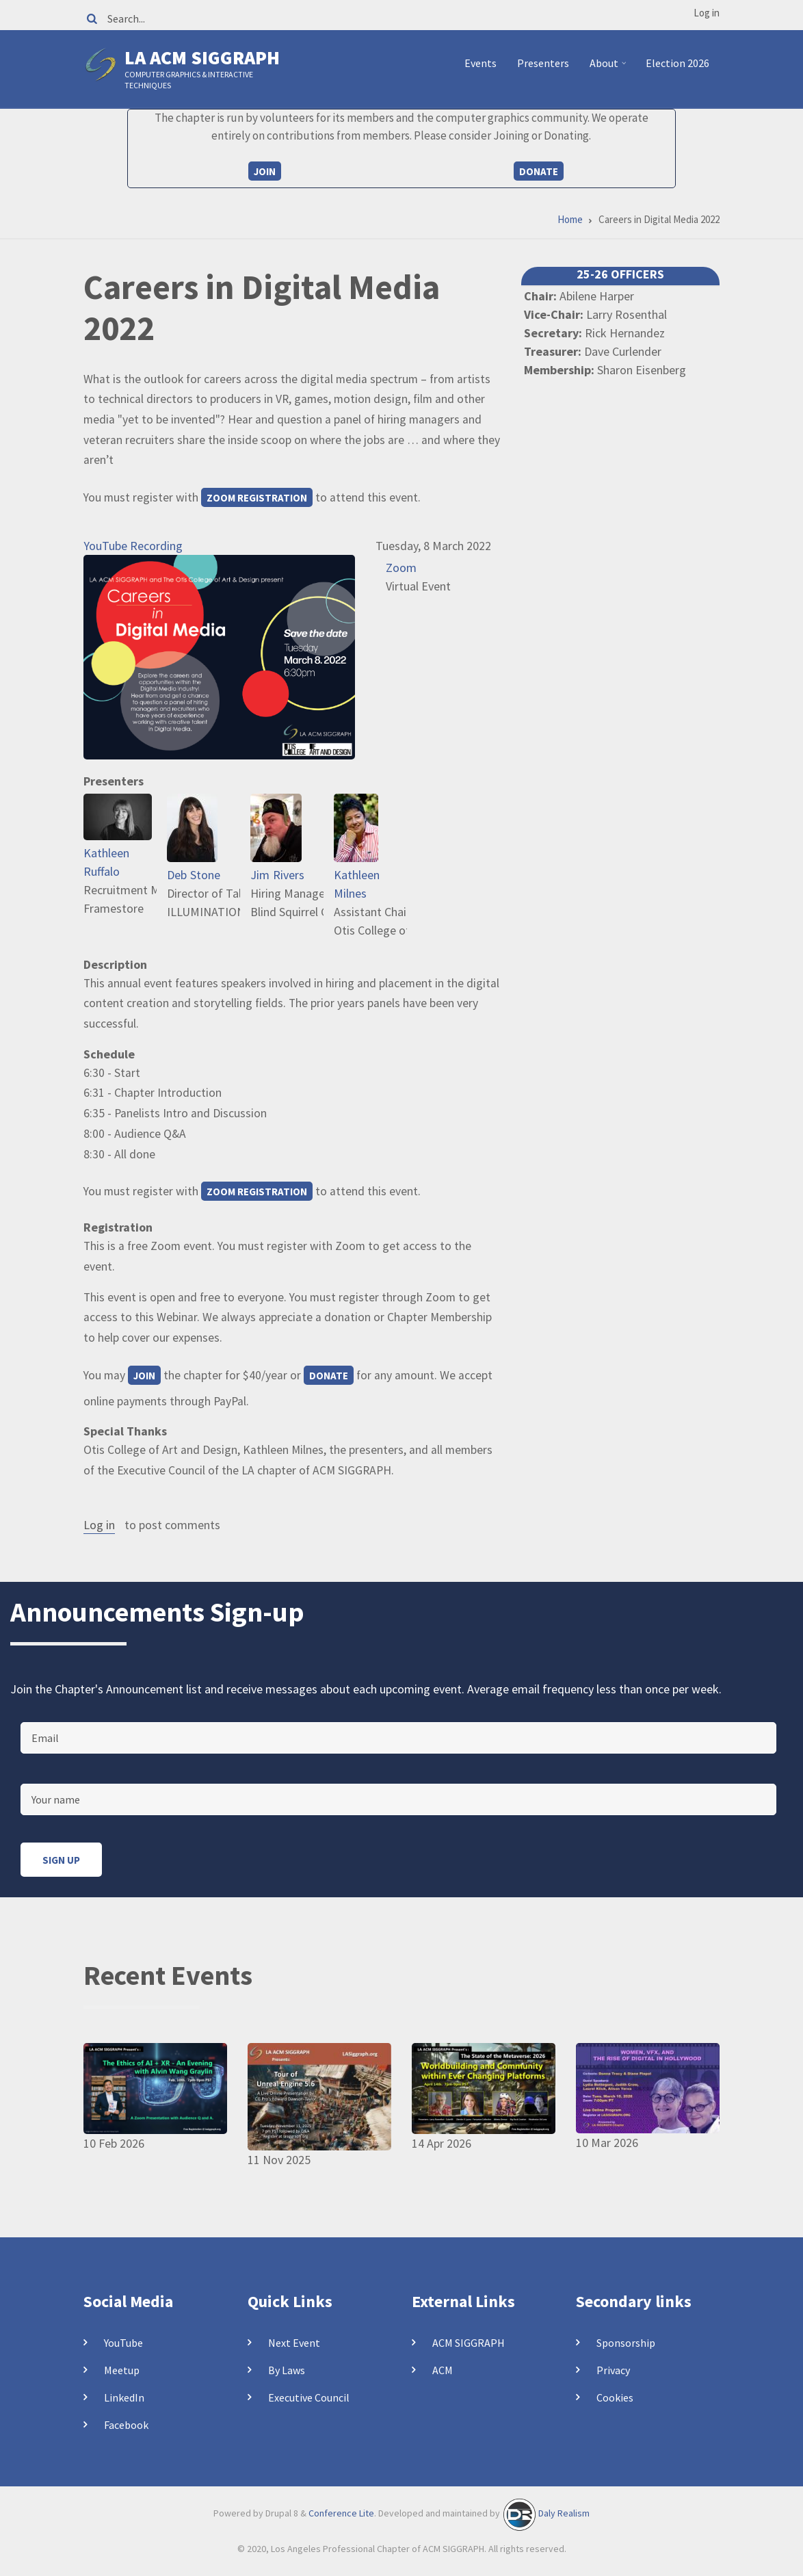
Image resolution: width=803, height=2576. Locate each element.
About (610, 68)
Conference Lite (341, 2513)
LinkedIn (124, 2397)
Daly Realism (564, 2513)
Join (265, 171)
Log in (707, 12)
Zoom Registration (257, 497)
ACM (442, 2370)
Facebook (126, 2425)
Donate (538, 171)
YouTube (123, 2343)
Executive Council (309, 2397)
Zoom (401, 567)
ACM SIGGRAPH (468, 2343)
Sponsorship (625, 2343)
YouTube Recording (133, 546)
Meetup (122, 2370)
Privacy (613, 2370)
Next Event (294, 2343)
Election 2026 (677, 63)
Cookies (614, 2397)
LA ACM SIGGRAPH (202, 57)
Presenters (543, 63)
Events (480, 63)
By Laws (286, 2370)
